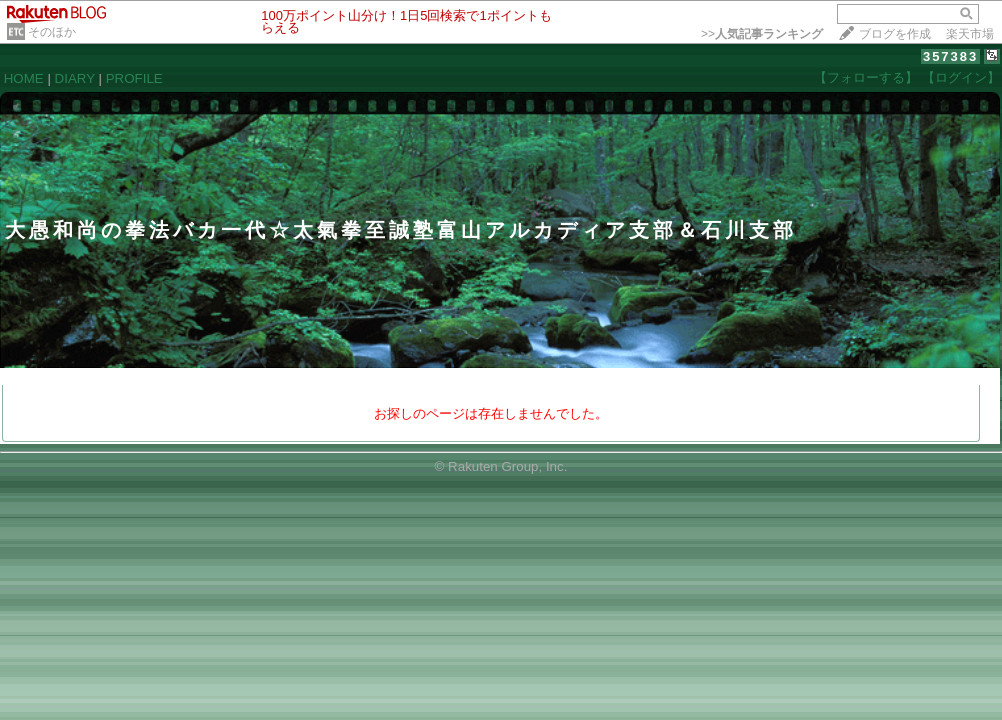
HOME (24, 78)
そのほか (52, 32)
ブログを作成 (895, 34)
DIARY (75, 78)
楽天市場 (970, 34)
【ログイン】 (961, 77)
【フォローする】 (866, 77)
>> (762, 34)
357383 (950, 56)
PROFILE (134, 78)
